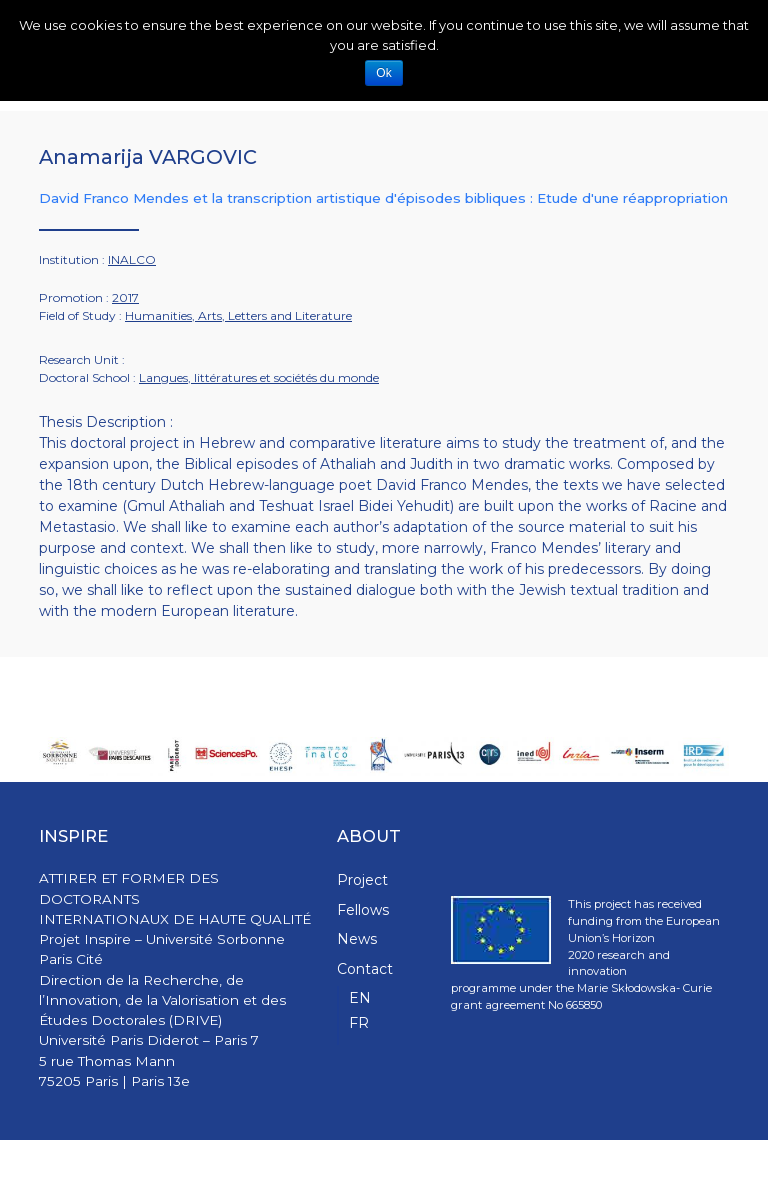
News (357, 939)
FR (359, 1023)
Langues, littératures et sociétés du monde (259, 377)
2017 (125, 297)
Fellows (363, 910)
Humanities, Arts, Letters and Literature (238, 315)
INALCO (132, 259)
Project (362, 880)
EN (360, 998)
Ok (383, 73)
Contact (365, 969)
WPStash (703, 1169)
